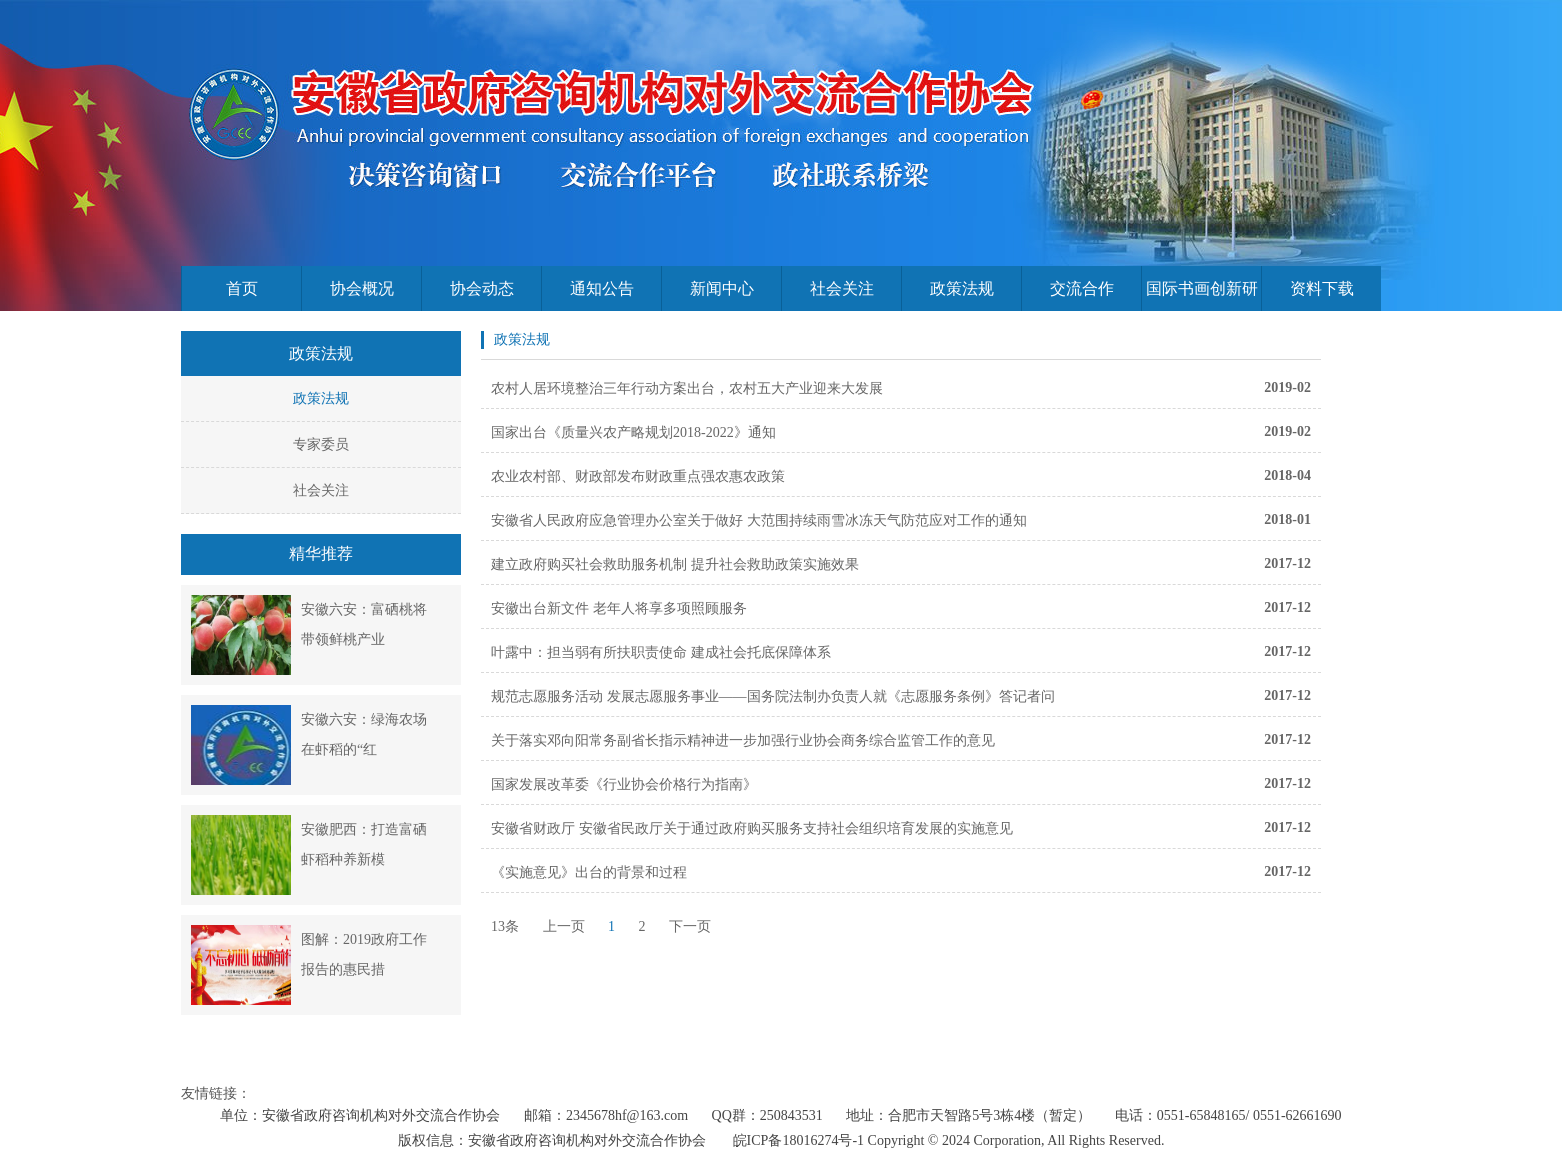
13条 (505, 926)
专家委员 (321, 444)
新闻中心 (722, 288)
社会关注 (842, 288)
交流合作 (1082, 288)
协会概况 (362, 288)
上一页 (564, 926)
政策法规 (962, 288)
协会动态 (482, 288)
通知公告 (602, 288)
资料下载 (1322, 288)
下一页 (690, 926)
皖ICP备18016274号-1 (798, 1140)
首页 (242, 288)
